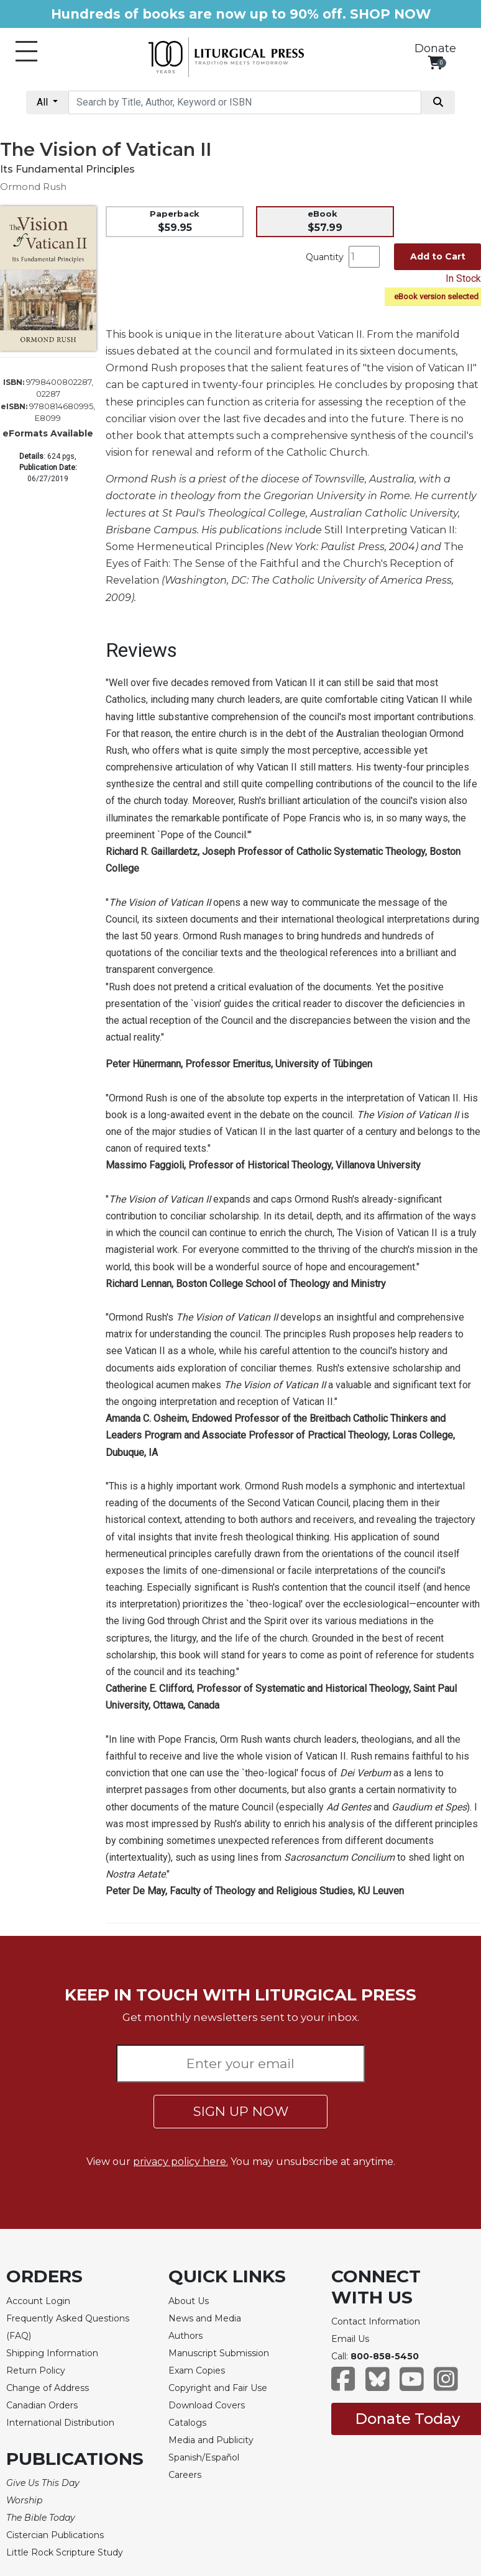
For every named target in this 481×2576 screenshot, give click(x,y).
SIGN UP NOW (240, 2111)
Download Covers (206, 2405)
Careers (184, 2474)
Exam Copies (196, 2370)
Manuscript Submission (218, 2353)
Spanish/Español (203, 2457)
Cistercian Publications (55, 2535)
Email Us (350, 2338)
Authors (185, 2335)
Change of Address (47, 2387)
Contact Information (375, 2321)
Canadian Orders (42, 2405)
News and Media (204, 2318)
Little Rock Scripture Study (64, 2552)
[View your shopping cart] (435, 62)
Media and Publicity (211, 2440)
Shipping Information (52, 2353)
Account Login (38, 2301)
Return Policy (35, 2370)
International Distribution (60, 2422)
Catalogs (187, 2422)
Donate (435, 48)
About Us (188, 2301)
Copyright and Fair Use (217, 2387)
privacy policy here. (180, 2161)
